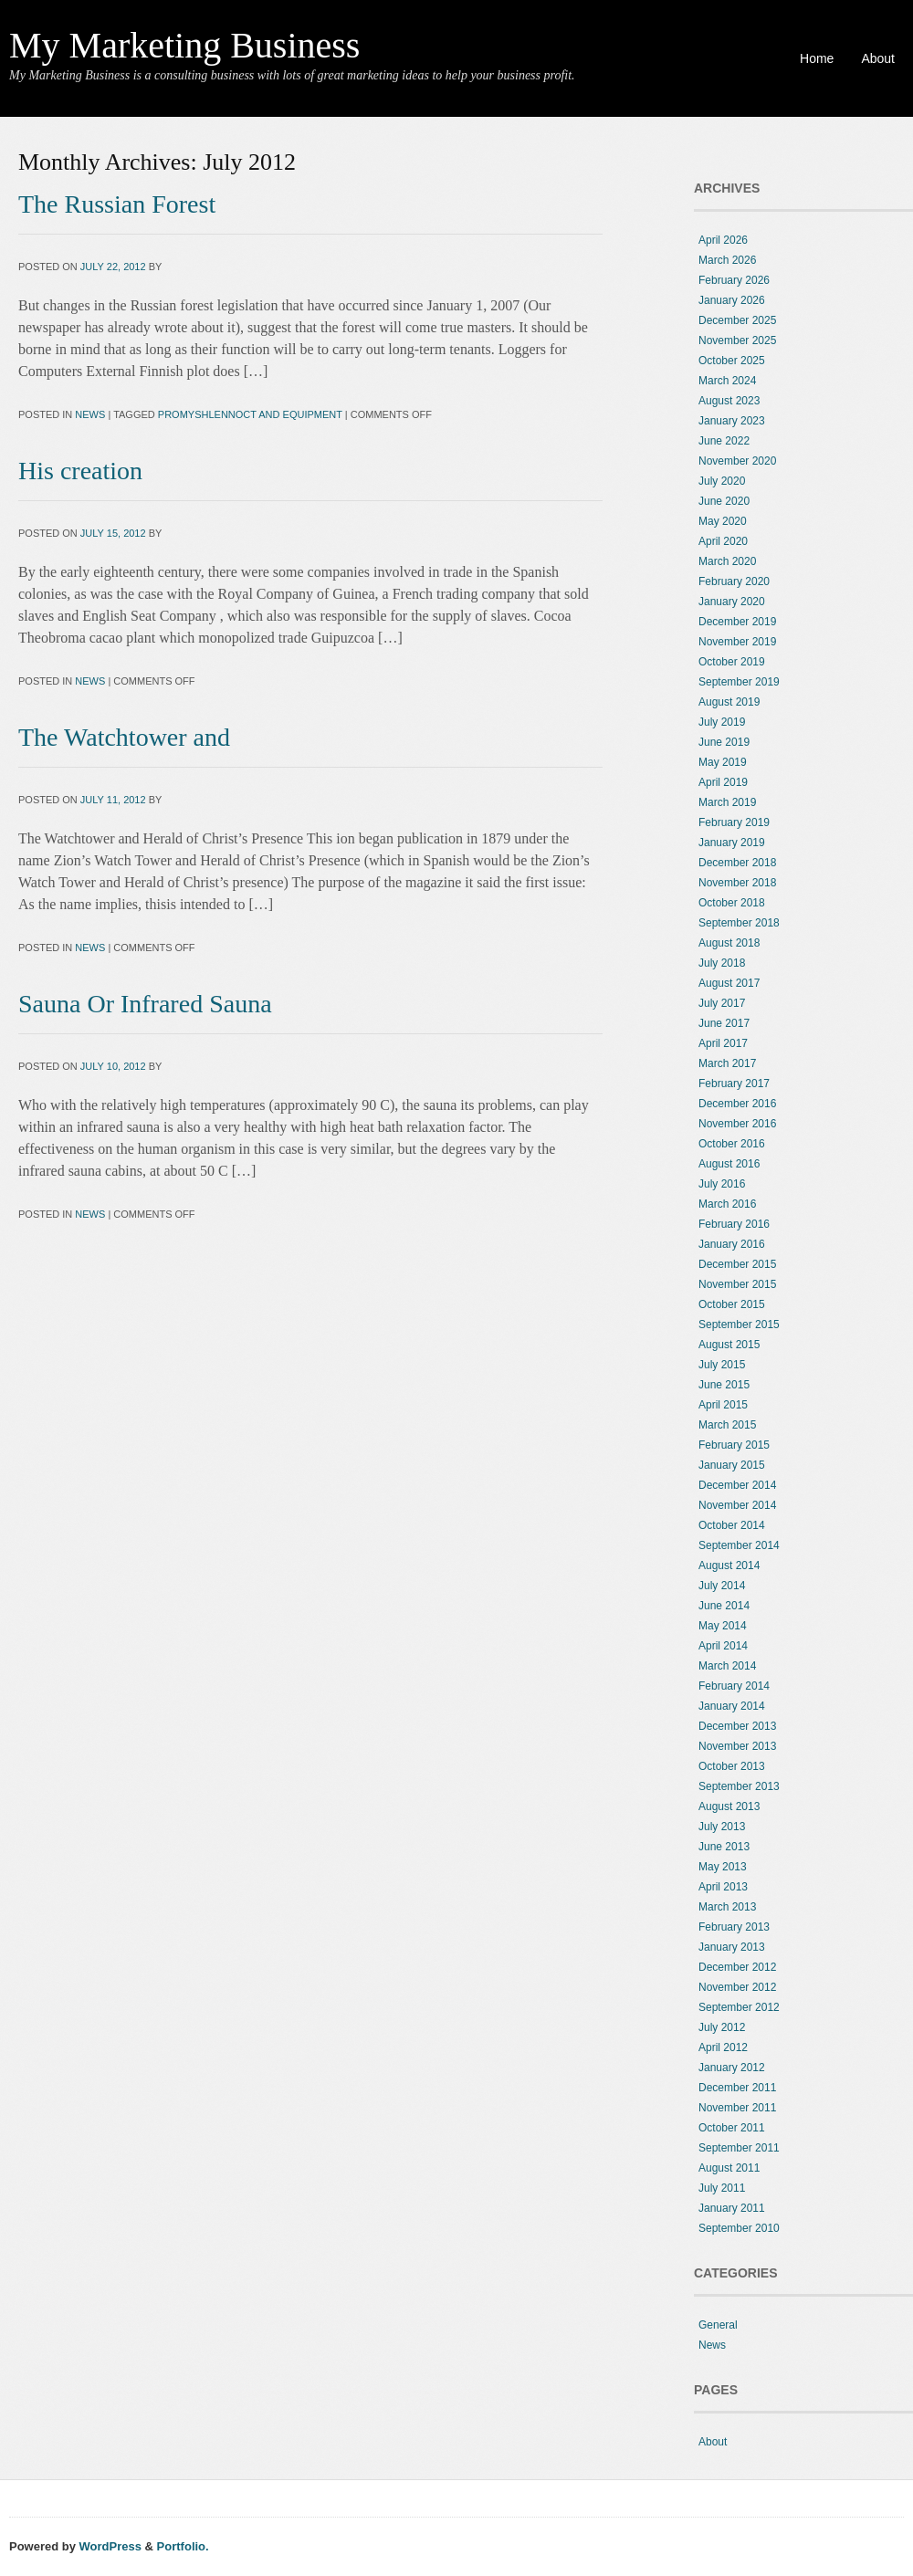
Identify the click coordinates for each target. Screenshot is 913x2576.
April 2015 (723, 1404)
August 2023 (729, 400)
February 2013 (734, 1927)
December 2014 (737, 1485)
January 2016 (731, 1244)
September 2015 (739, 1324)
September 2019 (739, 681)
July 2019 (721, 722)
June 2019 (724, 742)
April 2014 (723, 1645)
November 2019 (737, 641)
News (90, 414)
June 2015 (724, 1384)
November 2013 (737, 1746)
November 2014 (737, 1505)
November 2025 (737, 340)
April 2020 (723, 541)
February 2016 (734, 1224)
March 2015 (727, 1425)
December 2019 (737, 621)
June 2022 (724, 441)
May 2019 (722, 762)
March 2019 (727, 802)
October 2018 (731, 902)
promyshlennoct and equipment (250, 414)
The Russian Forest (116, 204)
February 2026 (734, 280)
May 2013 (722, 1866)
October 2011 (731, 2127)
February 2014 (734, 1686)
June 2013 (724, 1846)
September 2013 (739, 1786)
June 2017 (724, 1023)
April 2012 (723, 2047)
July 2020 (721, 481)
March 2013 (727, 1907)
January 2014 (731, 1706)
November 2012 (737, 1987)
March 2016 (727, 1204)
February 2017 (734, 1083)
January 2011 (731, 2208)
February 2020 (734, 581)
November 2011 (737, 2107)
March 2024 (727, 380)
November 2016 (737, 1123)
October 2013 (731, 1766)
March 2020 (727, 561)
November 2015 (737, 1284)
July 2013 (721, 1826)
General (718, 2325)
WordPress (110, 2546)
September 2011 (739, 2147)
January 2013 (731, 1947)
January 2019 (731, 842)
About (878, 58)
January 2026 (731, 300)
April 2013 (723, 1886)
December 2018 (737, 862)
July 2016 (721, 1184)
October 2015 (731, 1304)
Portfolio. (183, 2546)
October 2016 (731, 1143)
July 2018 (721, 963)
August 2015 (729, 1344)
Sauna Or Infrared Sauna (145, 1004)
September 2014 (739, 1545)
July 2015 (721, 1364)
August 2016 (729, 1163)
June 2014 (724, 1605)
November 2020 (737, 461)
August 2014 (729, 1565)
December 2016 (737, 1103)
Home (817, 58)
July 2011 (721, 2188)
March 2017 (727, 1063)
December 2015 (737, 1264)
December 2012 (737, 1967)
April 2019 (723, 782)
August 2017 (729, 983)
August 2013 (729, 1806)
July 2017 (721, 1003)
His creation (80, 470)
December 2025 (737, 320)
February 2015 (734, 1445)
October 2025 (731, 360)
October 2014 (731, 1525)
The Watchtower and (124, 737)
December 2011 (737, 2087)
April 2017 (723, 1043)
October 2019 (731, 661)
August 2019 (729, 702)
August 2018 (729, 943)
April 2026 (723, 240)
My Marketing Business (184, 45)
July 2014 (721, 1585)
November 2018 (737, 882)
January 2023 (731, 420)
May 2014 (722, 1625)
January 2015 (731, 1465)
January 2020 (731, 601)
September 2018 (739, 922)
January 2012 (731, 2067)
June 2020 (724, 501)
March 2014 (727, 1666)
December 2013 (737, 1726)
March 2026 (727, 260)
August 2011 (729, 2168)
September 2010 (739, 2228)
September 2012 (739, 2007)
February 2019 (734, 822)
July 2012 (721, 2027)
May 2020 (722, 521)
